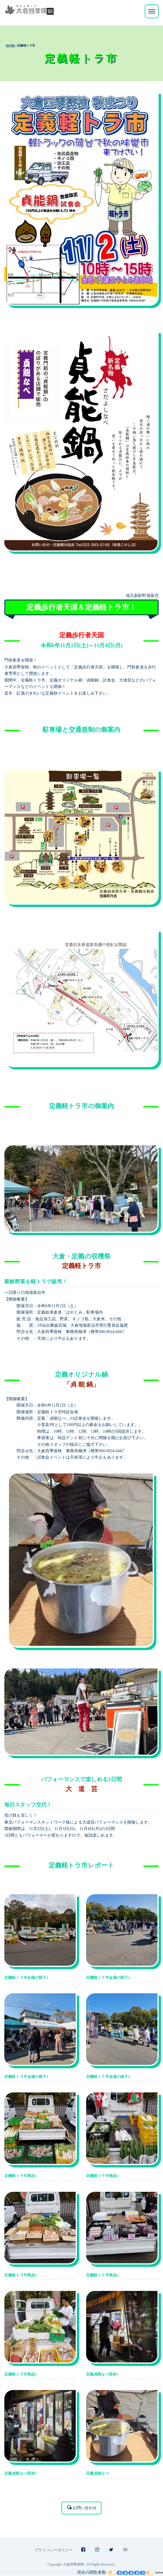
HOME (10, 45)
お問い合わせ (82, 2507)
